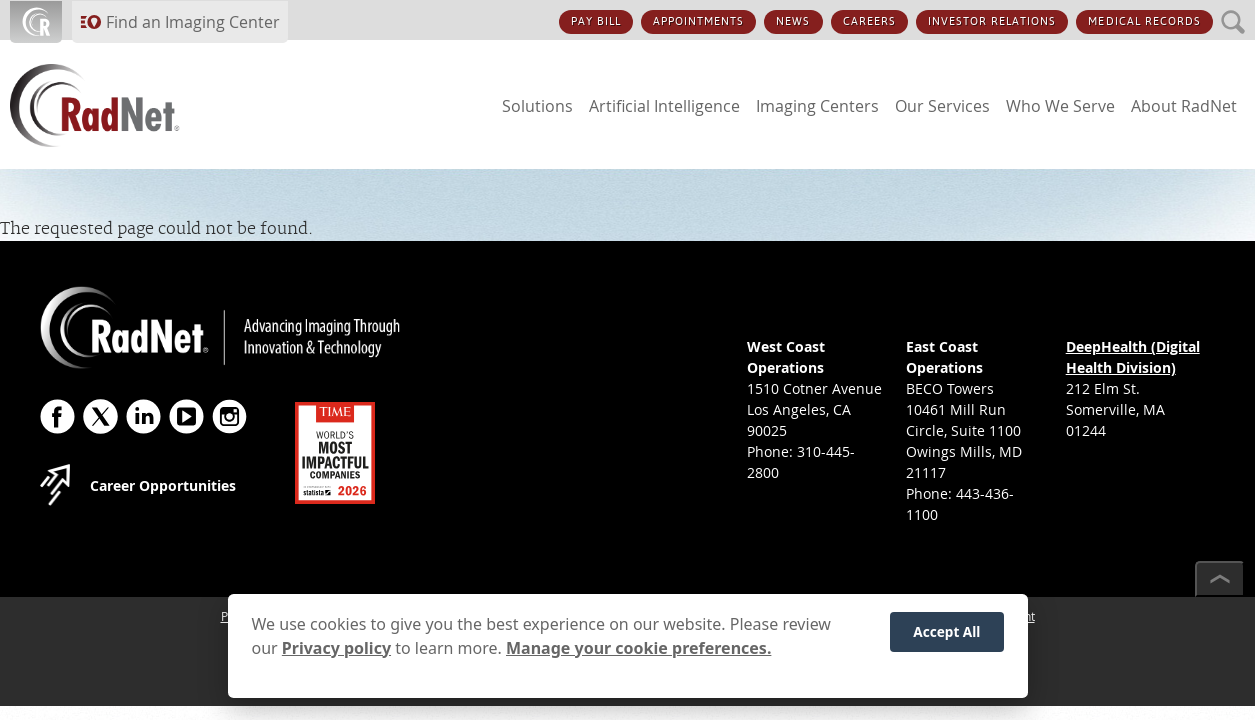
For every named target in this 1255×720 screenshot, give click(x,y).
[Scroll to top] (1220, 579)
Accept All (946, 640)
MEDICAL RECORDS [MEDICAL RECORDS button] (1144, 21)
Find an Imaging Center (193, 22)
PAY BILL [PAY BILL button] (596, 21)
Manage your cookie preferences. (638, 657)
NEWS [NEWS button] (793, 21)
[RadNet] (130, 105)
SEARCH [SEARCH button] (1233, 10)
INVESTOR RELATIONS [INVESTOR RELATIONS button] (992, 21)
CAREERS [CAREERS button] (869, 21)
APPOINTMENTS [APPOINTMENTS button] (698, 21)
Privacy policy (336, 657)
